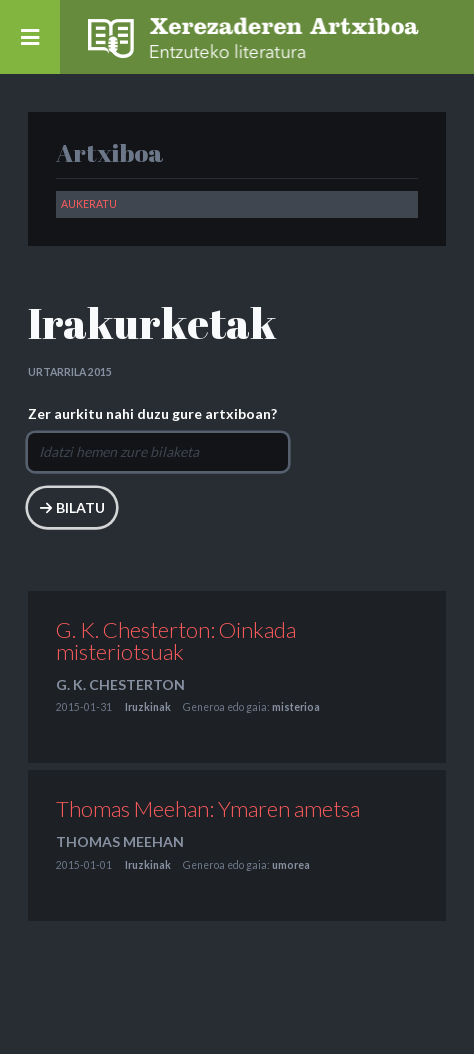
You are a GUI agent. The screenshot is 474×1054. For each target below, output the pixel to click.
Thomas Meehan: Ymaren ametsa (208, 808)
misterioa (296, 707)
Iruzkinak (148, 707)
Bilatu (80, 507)
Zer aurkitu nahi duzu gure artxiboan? (152, 413)
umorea (291, 865)
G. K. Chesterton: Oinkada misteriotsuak (176, 640)
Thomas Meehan (120, 841)
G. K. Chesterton (120, 684)
